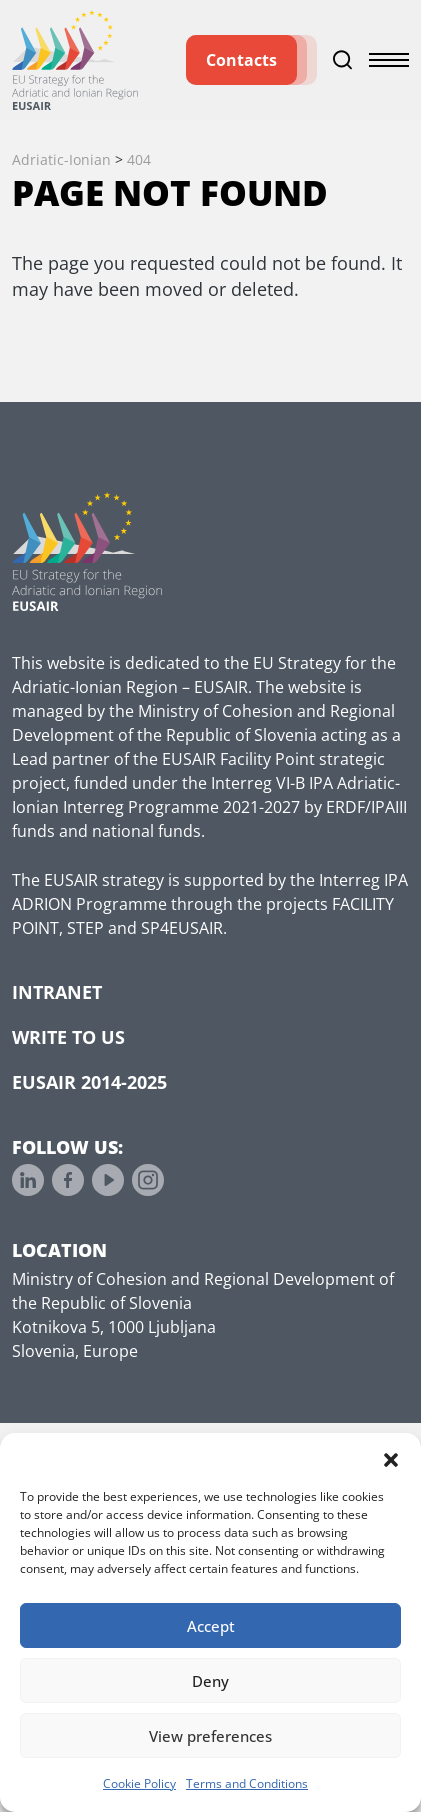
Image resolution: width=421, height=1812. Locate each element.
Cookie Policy (139, 1783)
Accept (211, 1626)
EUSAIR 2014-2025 (89, 1082)
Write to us (68, 1037)
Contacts (241, 60)
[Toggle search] (343, 60)
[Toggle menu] (389, 60)
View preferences (210, 1736)
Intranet (57, 992)
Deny (210, 1681)
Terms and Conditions (247, 1783)
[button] (391, 1458)
